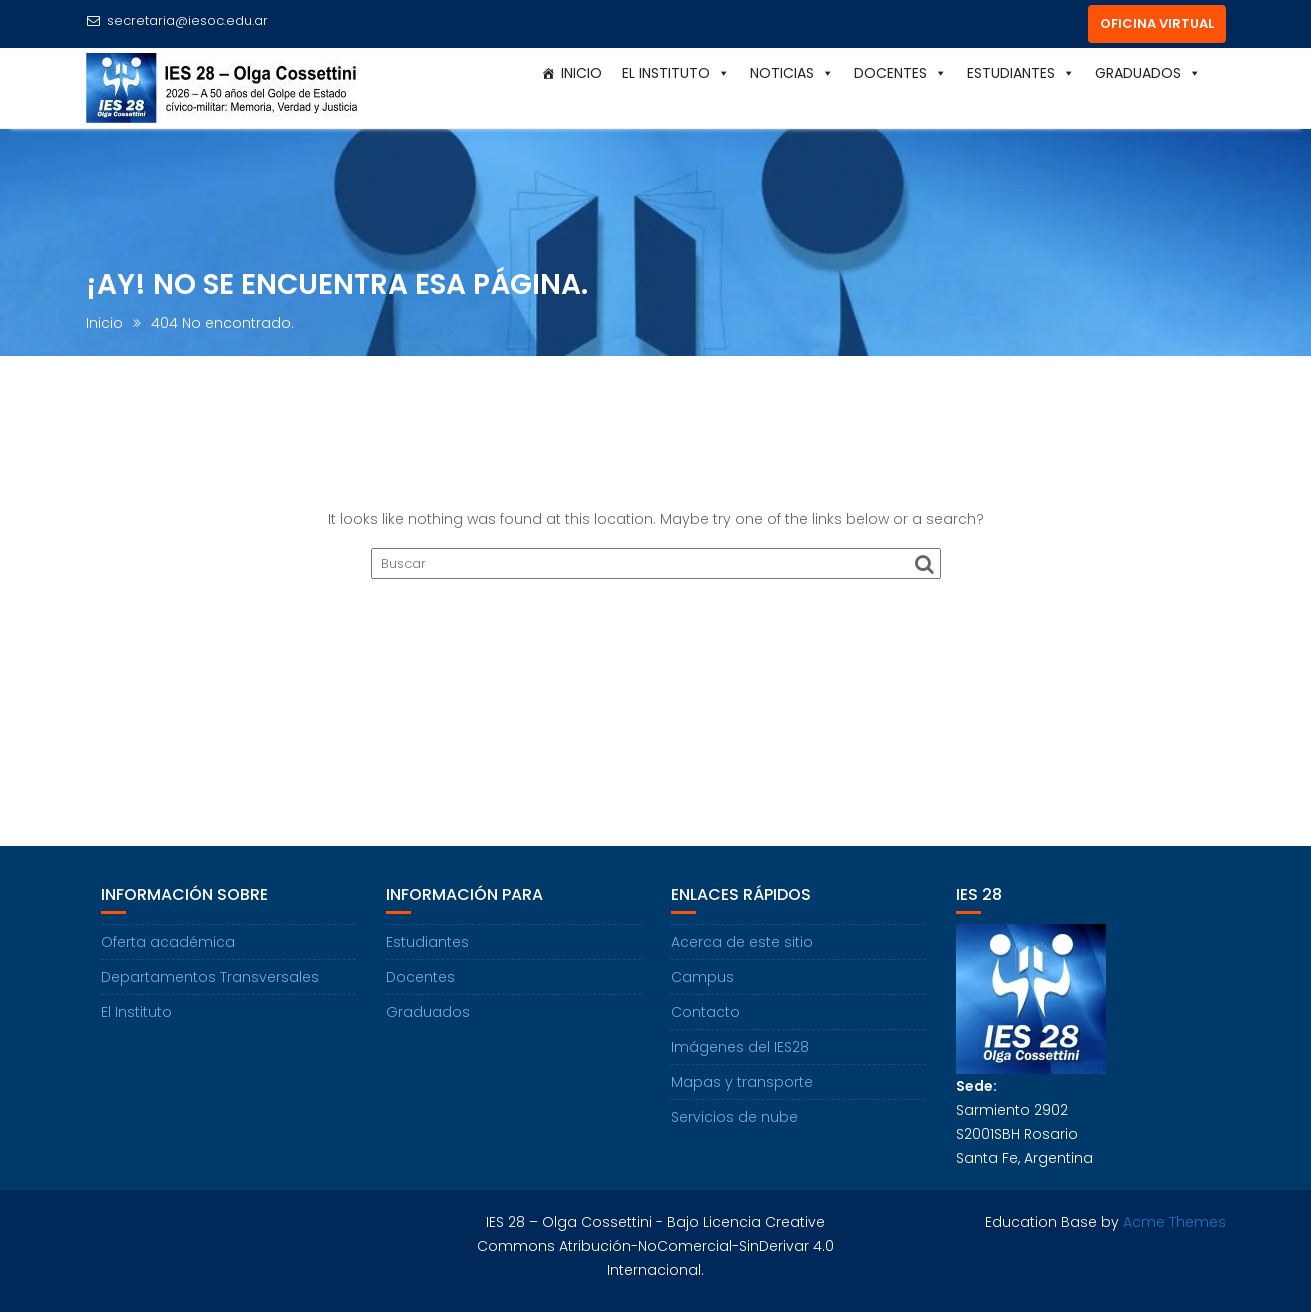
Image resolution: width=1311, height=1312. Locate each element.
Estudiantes (1021, 73)
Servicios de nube (734, 1117)
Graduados (1148, 73)
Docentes (900, 73)
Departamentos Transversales (210, 977)
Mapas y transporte (742, 1082)
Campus (702, 977)
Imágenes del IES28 (740, 1047)
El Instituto (676, 73)
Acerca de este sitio (742, 942)
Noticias (792, 73)
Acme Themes (1174, 1222)
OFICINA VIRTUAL (1157, 23)
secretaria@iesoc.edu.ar (177, 20)
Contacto (705, 1012)
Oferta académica (168, 942)
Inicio (581, 73)
